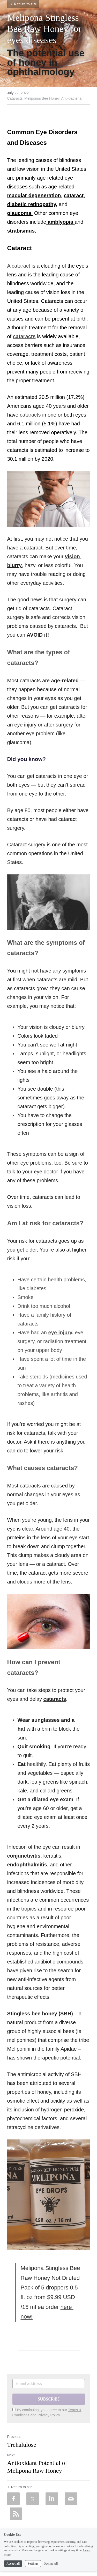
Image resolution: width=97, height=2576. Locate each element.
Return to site (23, 4)
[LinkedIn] (52, 2498)
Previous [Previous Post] (14, 2437)
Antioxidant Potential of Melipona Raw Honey (37, 2466)
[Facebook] (13, 2498)
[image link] (48, 499)
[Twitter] (32, 2498)
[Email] (71, 2498)
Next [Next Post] (11, 2455)
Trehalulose (21, 2444)
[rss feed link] (16, 2513)
